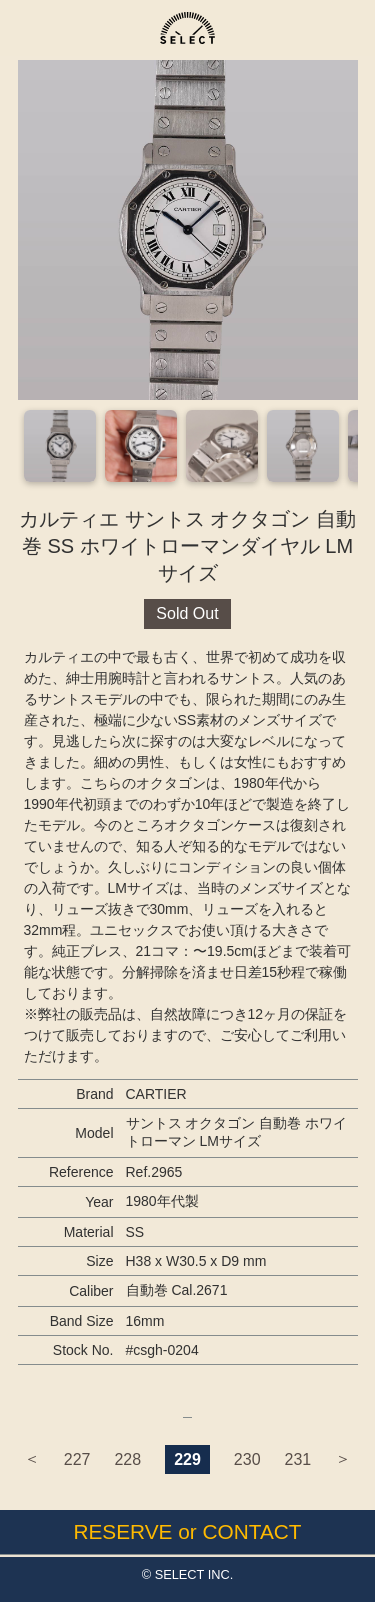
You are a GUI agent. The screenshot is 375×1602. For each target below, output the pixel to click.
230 (247, 1459)
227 (77, 1459)
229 (187, 1459)
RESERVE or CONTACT (187, 1531)
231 (298, 1459)
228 (127, 1459)
